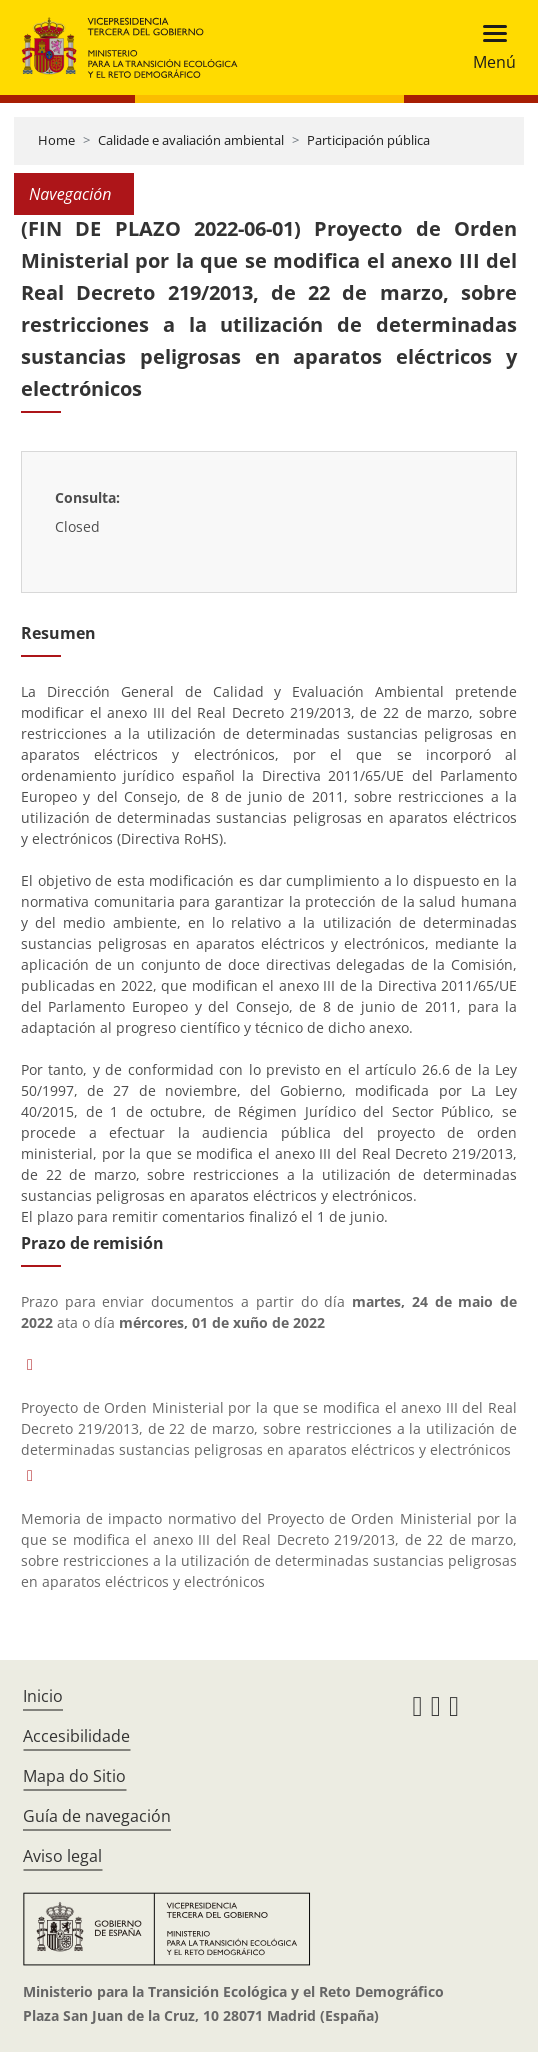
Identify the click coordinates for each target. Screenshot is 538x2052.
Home (56, 140)
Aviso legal (62, 1856)
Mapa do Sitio (74, 1776)
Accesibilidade (76, 1736)
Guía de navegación (97, 1816)
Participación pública (368, 140)
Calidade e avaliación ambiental (191, 140)
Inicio (43, 1696)
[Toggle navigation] (488, 47)
